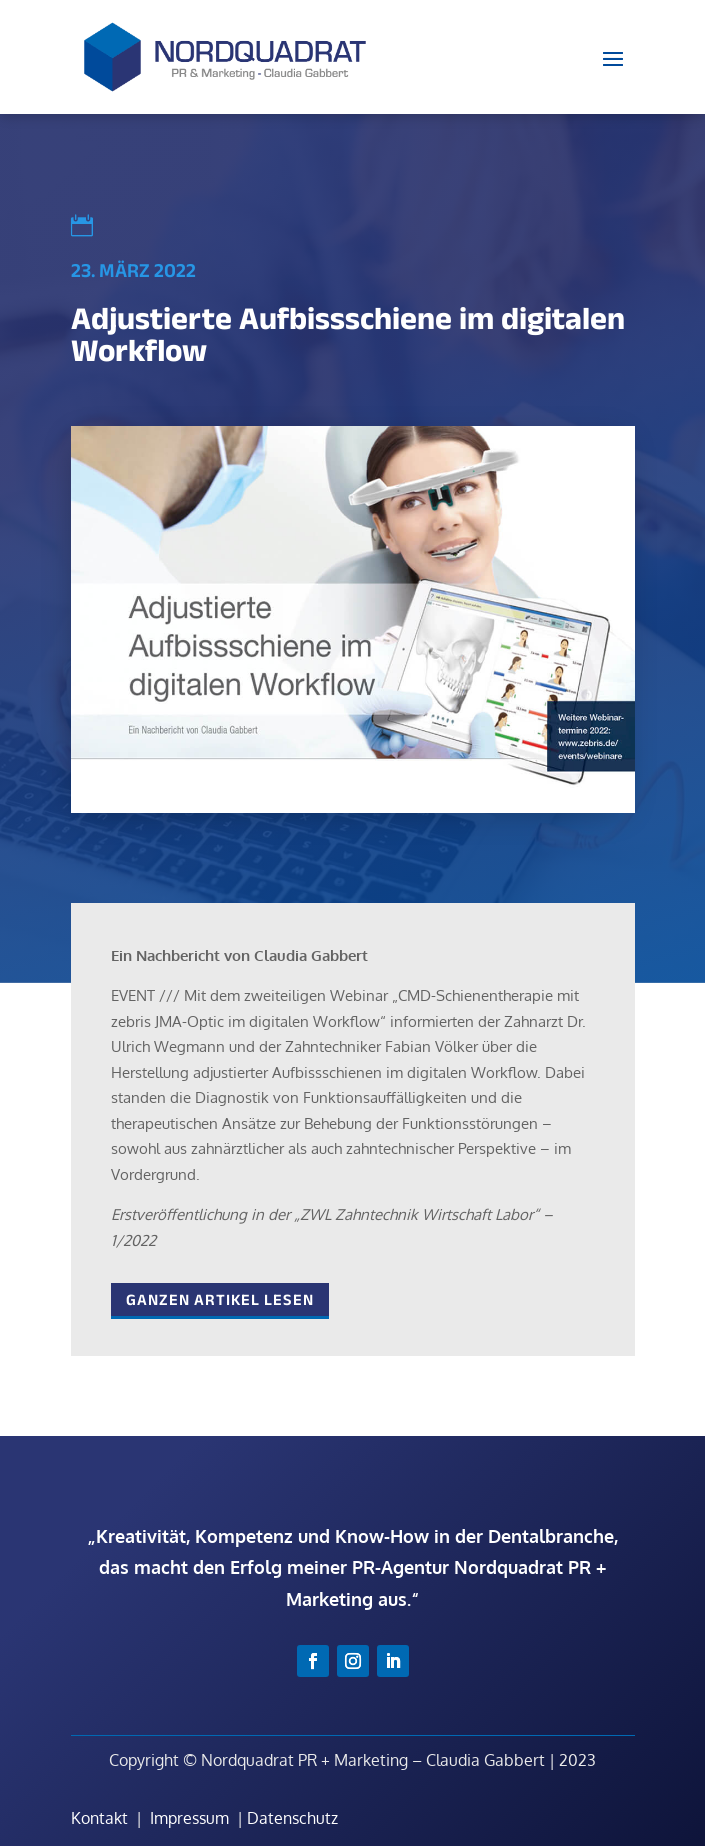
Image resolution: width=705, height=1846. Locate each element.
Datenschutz (292, 1818)
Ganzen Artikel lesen (220, 1299)
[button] (36, 1810)
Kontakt (99, 1818)
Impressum (189, 1818)
